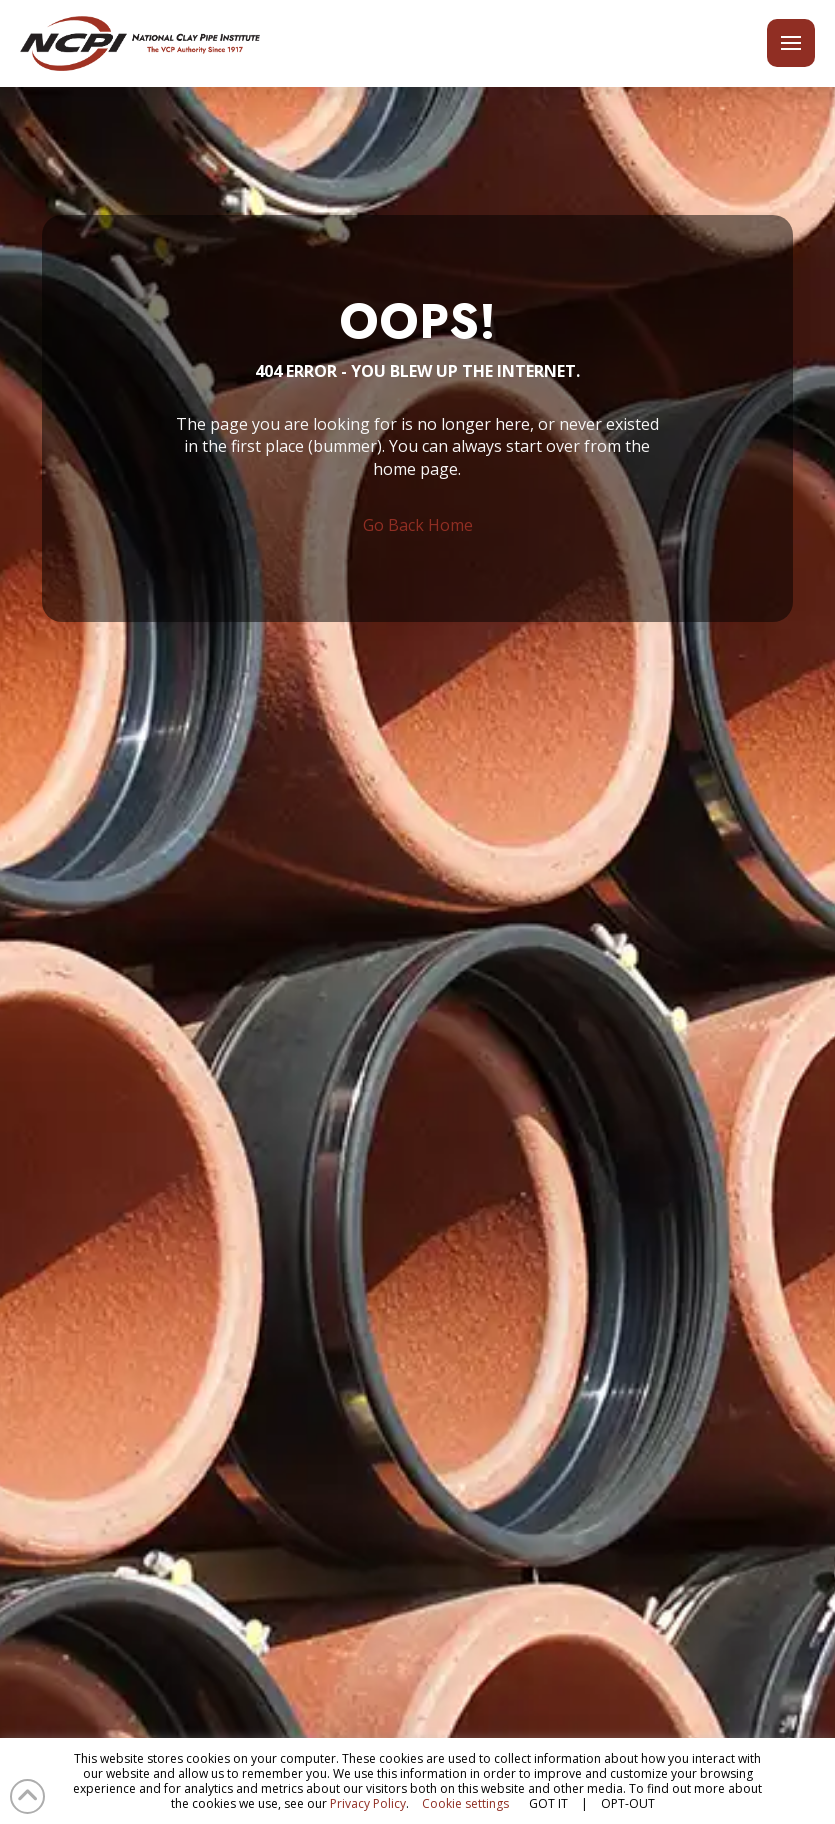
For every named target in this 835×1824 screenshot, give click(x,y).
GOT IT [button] (548, 1803)
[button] (791, 43)
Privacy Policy (368, 1803)
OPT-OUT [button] (628, 1803)
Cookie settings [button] (465, 1803)
